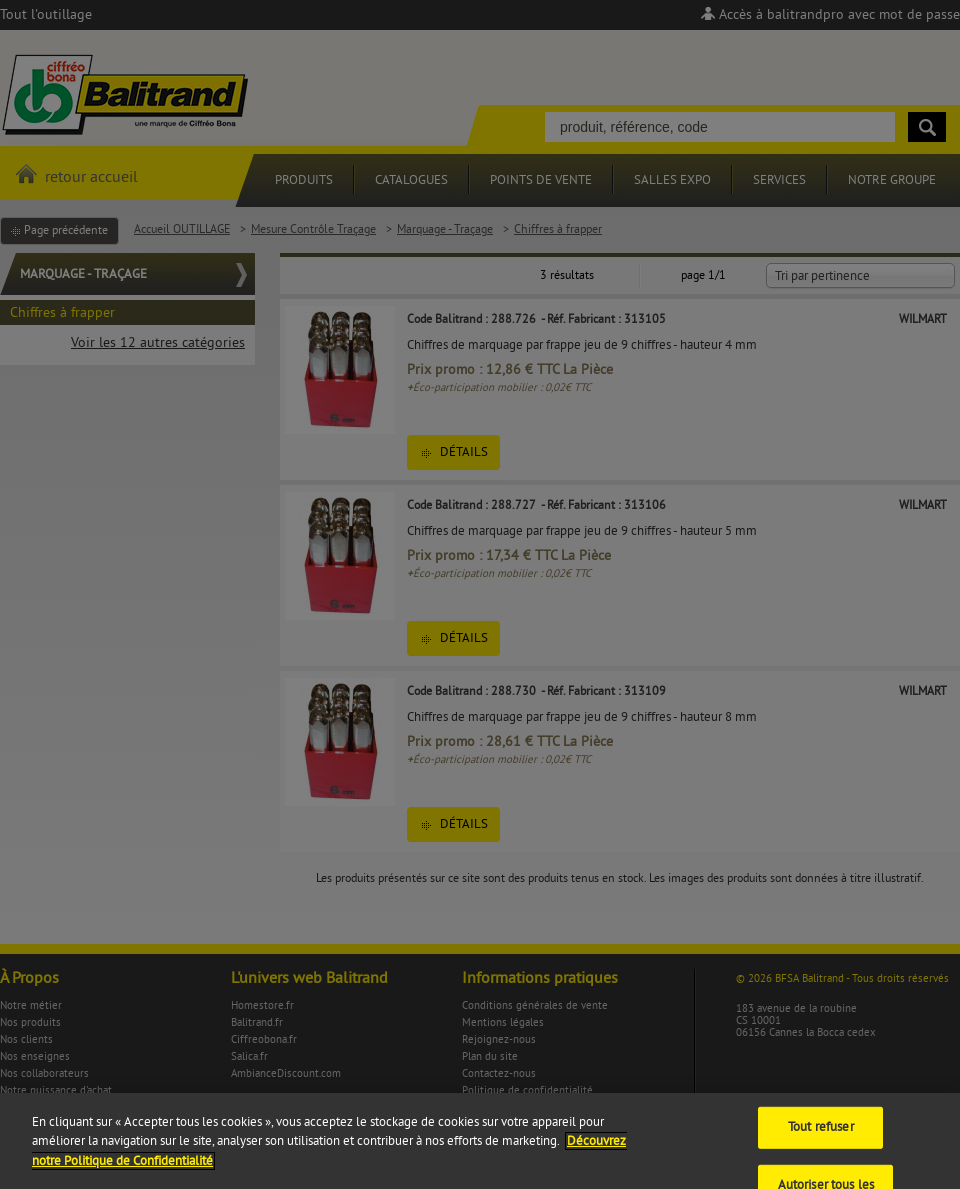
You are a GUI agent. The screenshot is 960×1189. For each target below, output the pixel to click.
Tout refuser (821, 1137)
